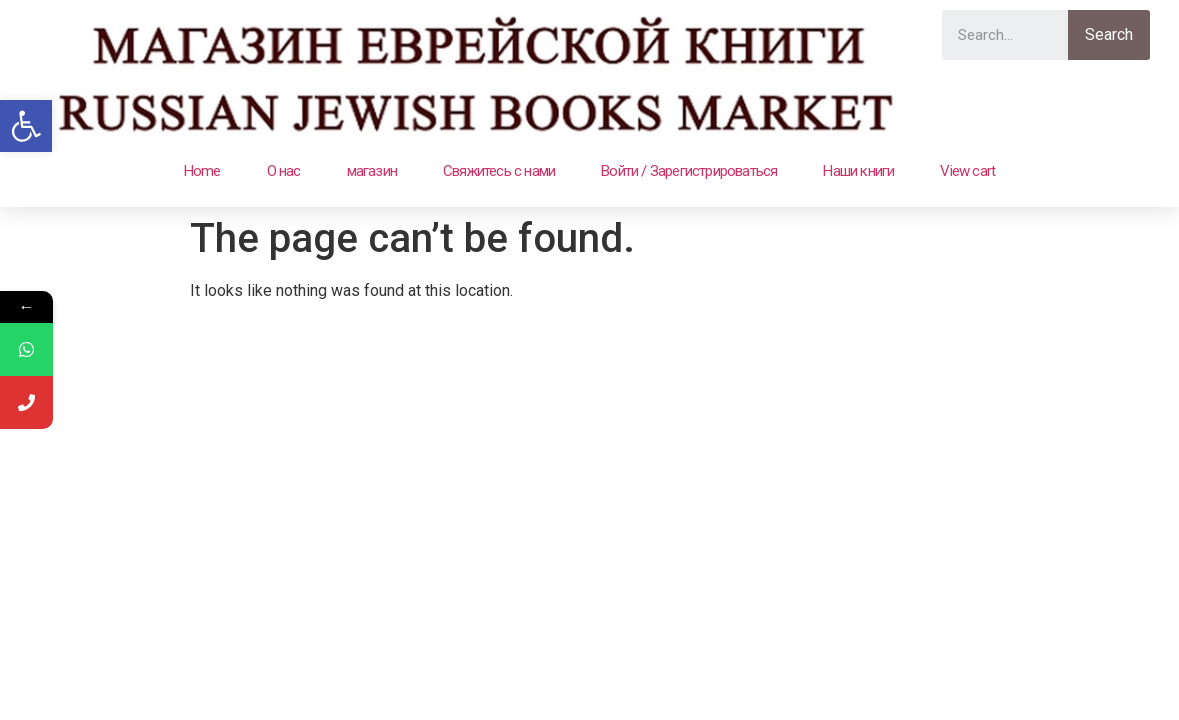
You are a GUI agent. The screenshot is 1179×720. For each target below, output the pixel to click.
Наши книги (858, 171)
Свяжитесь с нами (499, 171)
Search (1109, 34)
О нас (284, 171)
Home (202, 171)
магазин (372, 171)
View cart (967, 171)
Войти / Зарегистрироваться (689, 171)
